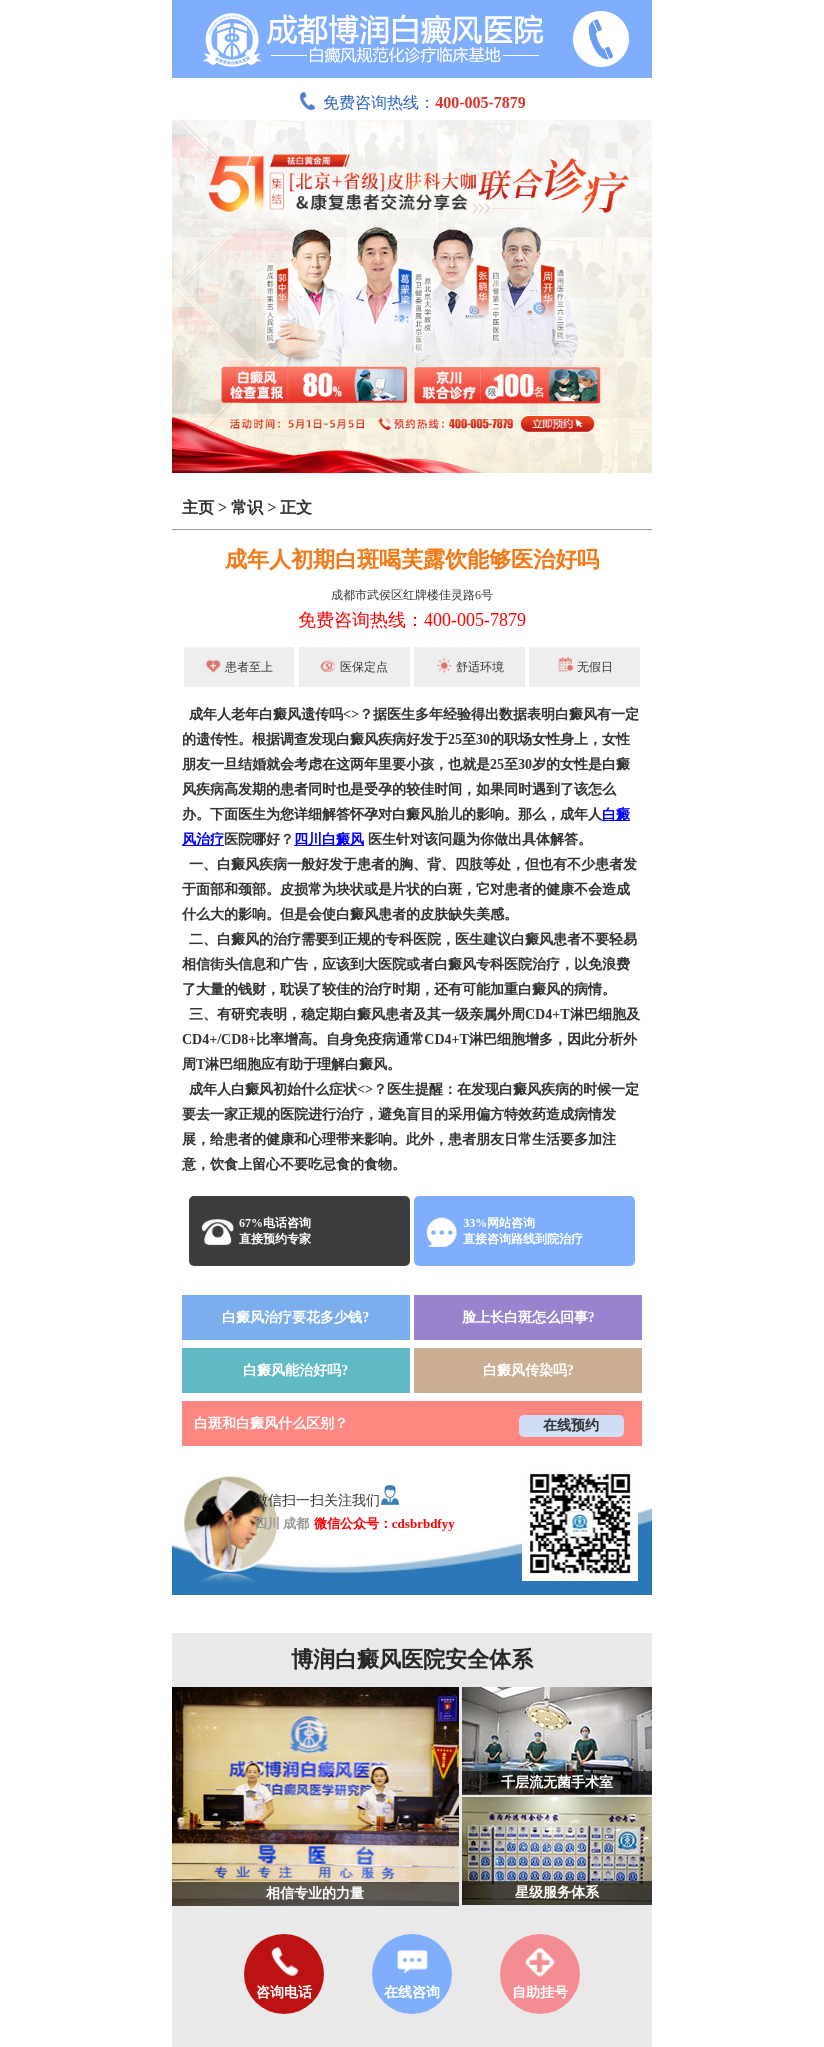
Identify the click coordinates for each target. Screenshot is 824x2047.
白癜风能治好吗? (295, 1370)
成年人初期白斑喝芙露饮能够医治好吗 (412, 559)
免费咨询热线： (412, 102)
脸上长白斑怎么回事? (528, 1317)
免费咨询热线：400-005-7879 (412, 620)
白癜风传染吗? (528, 1370)
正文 (296, 507)
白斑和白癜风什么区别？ (271, 1423)
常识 (247, 507)
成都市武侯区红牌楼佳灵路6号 (412, 595)
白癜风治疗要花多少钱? (295, 1317)
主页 (198, 507)
